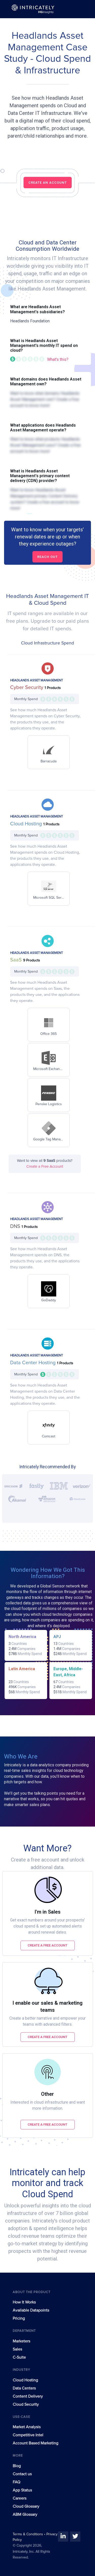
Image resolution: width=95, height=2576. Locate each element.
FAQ (16, 2482)
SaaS (16, 959)
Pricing (19, 2318)
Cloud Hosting (26, 823)
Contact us (22, 2474)
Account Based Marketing (35, 2443)
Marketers (21, 2341)
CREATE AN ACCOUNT (47, 182)
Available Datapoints (31, 2310)
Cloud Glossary (26, 2506)
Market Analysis (27, 2427)
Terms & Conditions (28, 2534)
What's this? (57, 359)
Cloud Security (26, 2404)
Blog (17, 2466)
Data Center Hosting (33, 1362)
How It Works (24, 2302)
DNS (16, 1226)
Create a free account (47, 1945)
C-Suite (19, 2357)
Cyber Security (27, 687)
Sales (17, 2349)
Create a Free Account (44, 1166)
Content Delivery (28, 2396)
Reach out (47, 557)
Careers (19, 2498)
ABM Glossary (25, 2514)
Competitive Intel (28, 2435)
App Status (22, 2490)
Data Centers (24, 2388)
